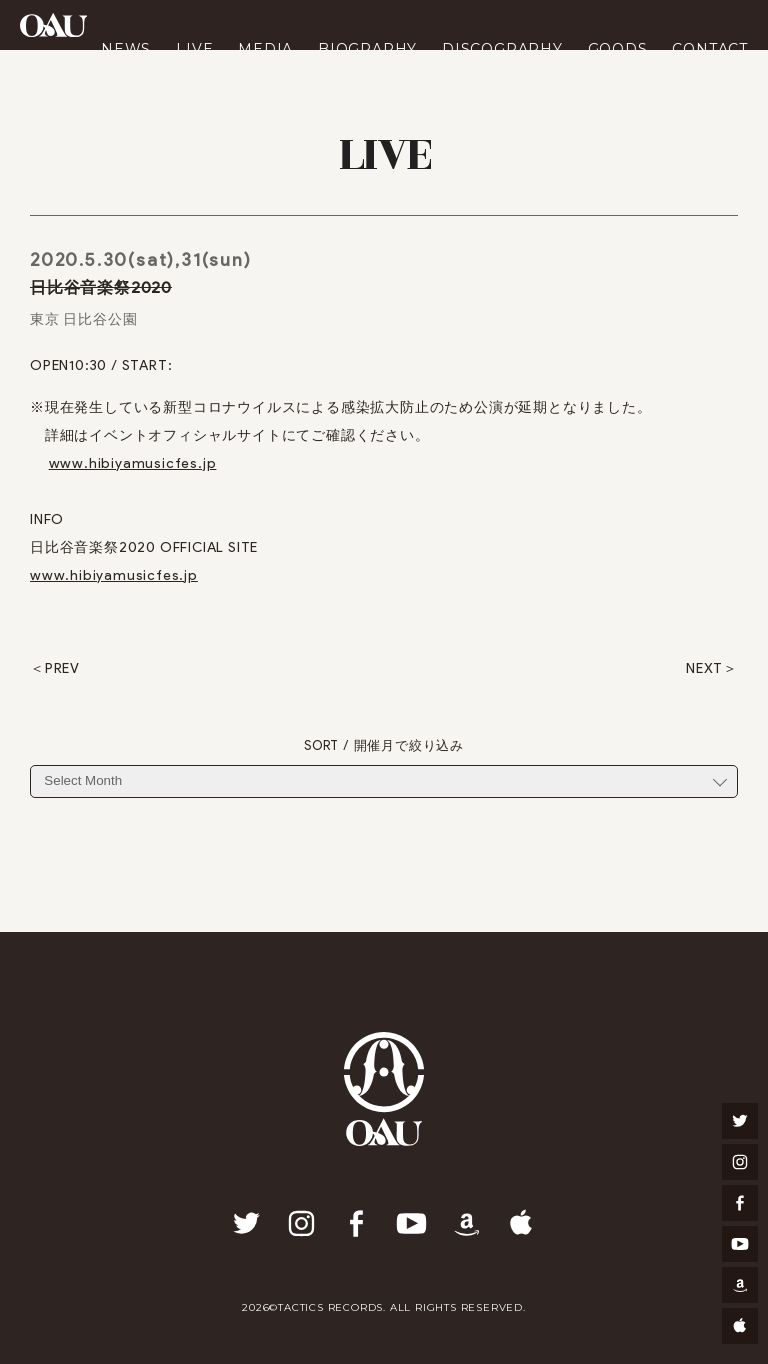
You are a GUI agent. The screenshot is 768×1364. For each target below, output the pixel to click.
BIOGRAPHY (367, 49)
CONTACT (710, 49)
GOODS (618, 49)
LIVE (194, 49)
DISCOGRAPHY (502, 49)
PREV (62, 669)
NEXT (704, 669)
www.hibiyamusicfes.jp (133, 463)
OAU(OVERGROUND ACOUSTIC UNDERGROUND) (53, 25)
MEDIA (265, 49)
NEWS (126, 49)
